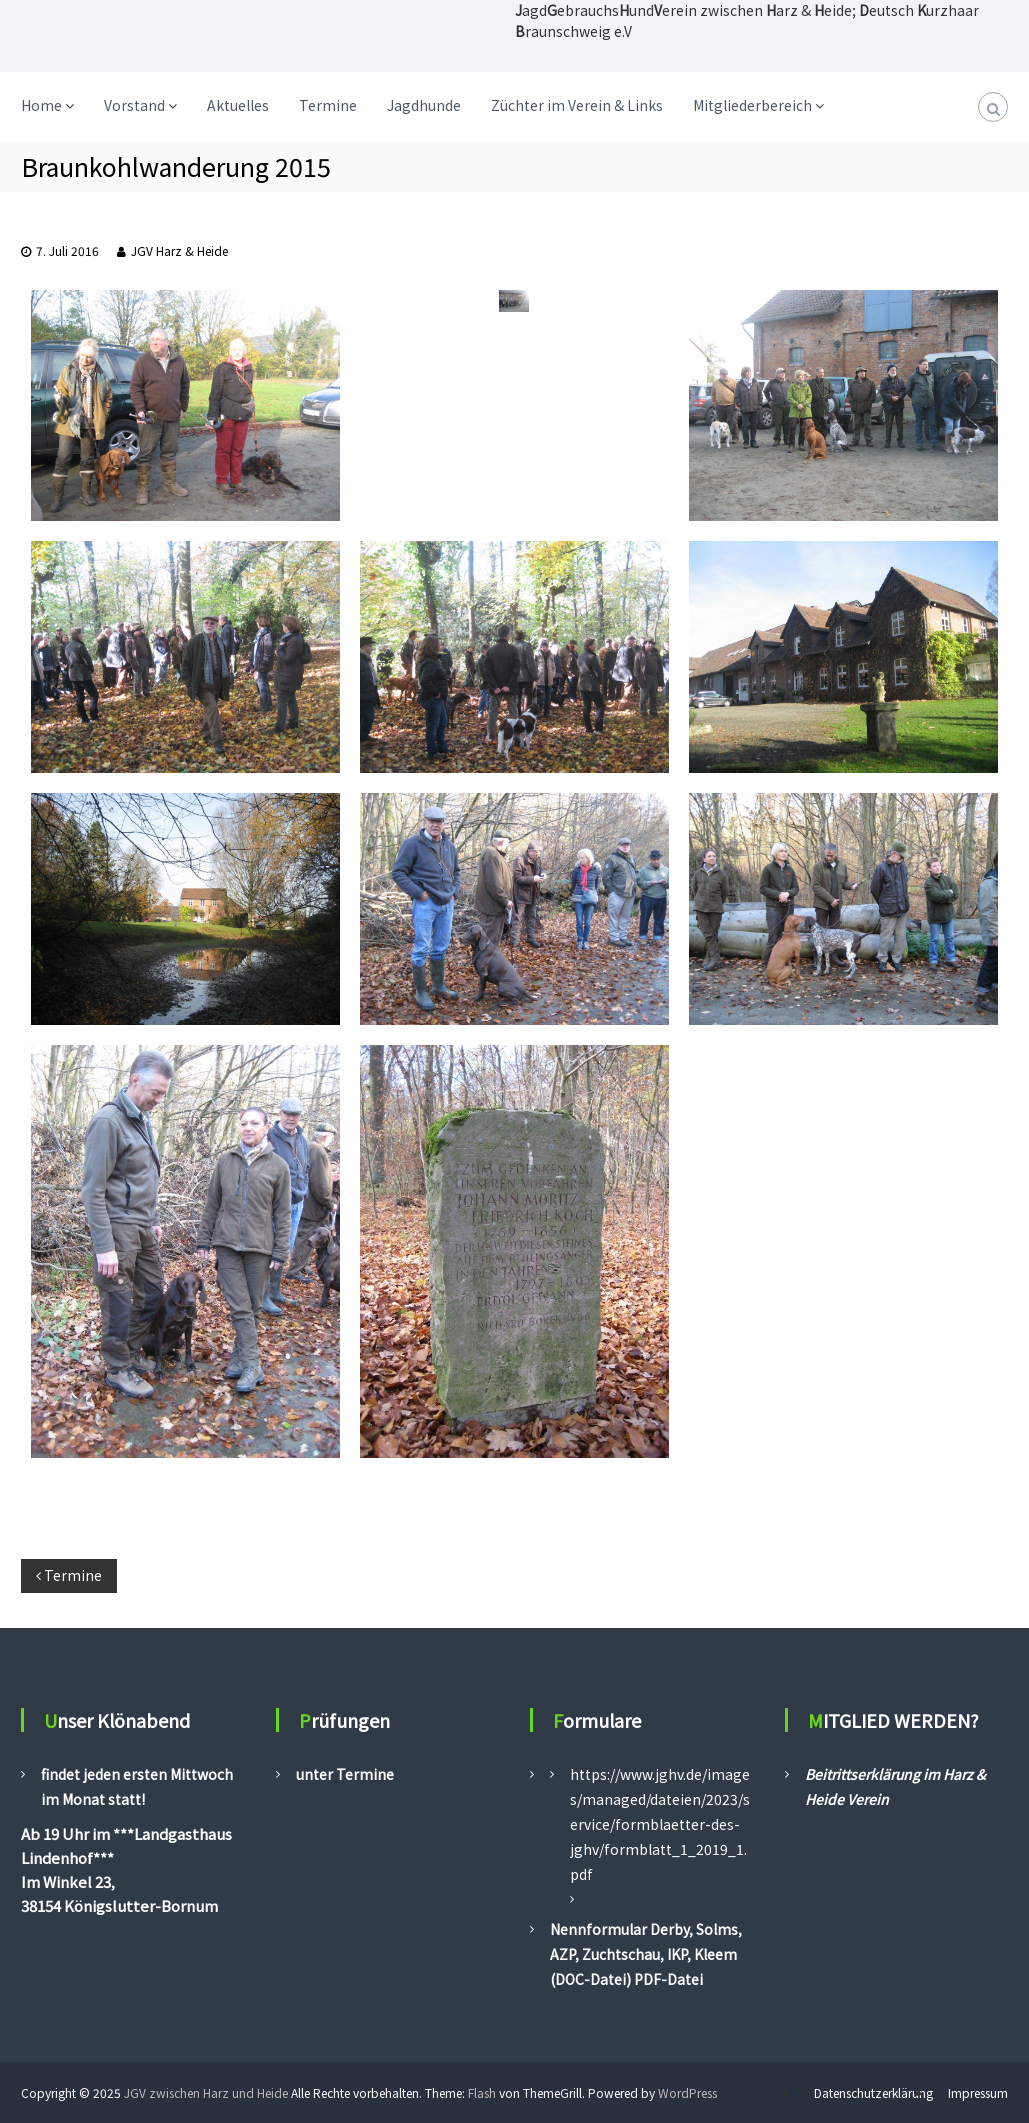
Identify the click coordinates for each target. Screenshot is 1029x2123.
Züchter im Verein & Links (577, 105)
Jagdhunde (424, 105)
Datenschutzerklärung (873, 2092)
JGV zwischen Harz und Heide (206, 2092)
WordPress (687, 2092)
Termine (328, 105)
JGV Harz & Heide (179, 250)
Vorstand (134, 105)
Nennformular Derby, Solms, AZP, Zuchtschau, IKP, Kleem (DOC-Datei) (646, 1954)
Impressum (978, 2092)
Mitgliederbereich (752, 105)
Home (41, 105)
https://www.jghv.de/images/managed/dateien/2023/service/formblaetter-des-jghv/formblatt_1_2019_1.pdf (660, 1824)
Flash (482, 2092)
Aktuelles (238, 105)
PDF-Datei (667, 1979)
